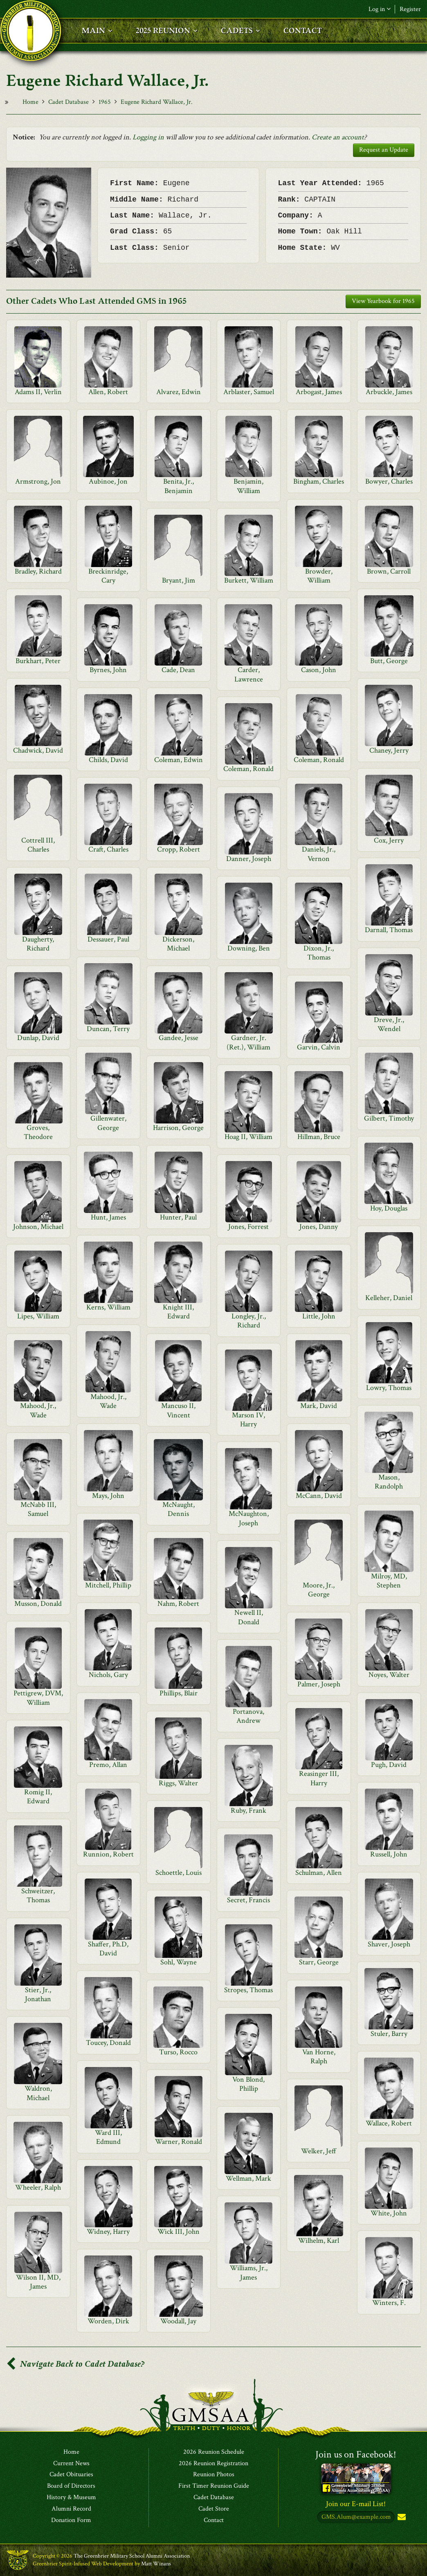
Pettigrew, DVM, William (38, 1697)
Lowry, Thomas (388, 1387)
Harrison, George (178, 1127)
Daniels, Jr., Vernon (318, 854)
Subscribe (401, 2517)
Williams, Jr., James (248, 2272)
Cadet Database (68, 102)
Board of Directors (71, 2486)
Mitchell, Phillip (108, 1585)
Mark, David (318, 1405)
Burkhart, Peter (38, 661)
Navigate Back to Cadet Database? (75, 2364)
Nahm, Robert (178, 1603)
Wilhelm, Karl (318, 2240)
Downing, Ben (248, 948)
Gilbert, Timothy (389, 1118)
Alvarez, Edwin (178, 392)
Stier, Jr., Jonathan (38, 1994)
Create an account (338, 137)
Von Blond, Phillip (248, 2084)
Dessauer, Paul (108, 939)
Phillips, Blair (179, 1693)
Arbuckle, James (389, 392)
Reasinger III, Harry (319, 1778)
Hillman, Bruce (318, 1136)
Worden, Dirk (108, 2321)
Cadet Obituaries (71, 2475)
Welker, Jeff (318, 2151)
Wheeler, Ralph (38, 2187)
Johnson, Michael (38, 1226)
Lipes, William (38, 1316)
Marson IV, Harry (248, 1419)
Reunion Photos (213, 2475)
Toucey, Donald (108, 2042)
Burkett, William (248, 580)
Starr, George (319, 1962)
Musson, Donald (38, 1603)
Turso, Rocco (178, 2052)
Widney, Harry (108, 2231)
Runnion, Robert (108, 1854)
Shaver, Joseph (389, 1944)
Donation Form (71, 2520)
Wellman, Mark (248, 2178)
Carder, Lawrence (248, 674)
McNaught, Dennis (178, 1509)
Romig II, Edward (38, 1796)
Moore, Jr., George (319, 1590)
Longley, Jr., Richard (248, 1321)
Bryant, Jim (178, 580)
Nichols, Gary (108, 1674)
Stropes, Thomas (248, 1990)
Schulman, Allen (318, 1872)
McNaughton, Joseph (249, 1518)
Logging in (148, 137)
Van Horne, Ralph (318, 2056)
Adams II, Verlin (38, 392)
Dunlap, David (38, 1038)
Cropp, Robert (178, 849)
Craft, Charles (108, 849)
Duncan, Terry (108, 1029)
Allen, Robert (108, 392)
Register (410, 9)
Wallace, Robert (389, 2123)
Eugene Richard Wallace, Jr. (157, 102)
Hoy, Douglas (388, 1208)
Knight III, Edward (178, 1312)
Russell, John (388, 1854)
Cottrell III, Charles (38, 845)
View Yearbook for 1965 (383, 301)
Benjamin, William (248, 486)
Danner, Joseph (248, 858)
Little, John (318, 1316)
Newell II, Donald (248, 1617)
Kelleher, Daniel (388, 1298)
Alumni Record (71, 2509)
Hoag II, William (248, 1136)
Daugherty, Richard (38, 944)
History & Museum (71, 2497)
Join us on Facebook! (355, 2454)
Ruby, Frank (248, 1810)
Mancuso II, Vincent (178, 1410)
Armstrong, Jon (38, 481)
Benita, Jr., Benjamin (178, 486)
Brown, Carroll (389, 571)
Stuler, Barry (389, 2033)
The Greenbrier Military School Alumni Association (132, 2556)
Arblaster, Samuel (248, 392)
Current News (71, 2463)
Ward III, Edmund (108, 2137)
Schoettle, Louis (178, 1872)
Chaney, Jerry (389, 750)
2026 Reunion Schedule (213, 2452)
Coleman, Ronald (319, 760)
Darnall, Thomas (389, 930)
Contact (214, 2520)
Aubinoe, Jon (108, 481)
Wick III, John (178, 2231)
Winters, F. (389, 2302)
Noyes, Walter (389, 1674)
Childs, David (108, 760)
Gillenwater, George (108, 1123)
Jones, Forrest (248, 1226)
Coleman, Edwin (178, 760)
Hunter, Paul (178, 1217)
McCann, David (319, 1495)
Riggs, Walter (178, 1783)
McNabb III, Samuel (38, 1509)
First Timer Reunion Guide (213, 2486)
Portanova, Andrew (248, 1716)
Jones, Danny (318, 1226)
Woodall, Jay (178, 2321)
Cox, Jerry (389, 840)
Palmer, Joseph (318, 1684)
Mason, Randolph (389, 1482)
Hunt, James (108, 1217)
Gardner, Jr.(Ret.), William (248, 1042)
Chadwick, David (38, 750)
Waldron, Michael (38, 2093)
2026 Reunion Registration (213, 2463)
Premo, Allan (108, 1764)
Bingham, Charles (318, 481)
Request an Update (383, 150)
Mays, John (108, 1495)
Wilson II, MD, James (38, 2282)
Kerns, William (108, 1307)
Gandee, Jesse (178, 1038)
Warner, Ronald (178, 2141)
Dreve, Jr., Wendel (389, 1024)
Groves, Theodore (38, 1132)
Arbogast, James (319, 392)
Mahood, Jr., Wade (108, 1401)
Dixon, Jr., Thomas (318, 953)
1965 (105, 102)
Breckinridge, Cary (108, 576)
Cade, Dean (178, 670)
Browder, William (319, 576)
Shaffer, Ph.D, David (108, 1948)
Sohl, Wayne (178, 1962)
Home (30, 102)
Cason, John (318, 670)
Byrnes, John (108, 670)
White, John (389, 2213)
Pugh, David (389, 1764)
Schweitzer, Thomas (38, 1895)
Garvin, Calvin (318, 1047)
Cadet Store (213, 2509)
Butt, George (389, 661)
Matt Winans (156, 2563)
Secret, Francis (248, 1900)
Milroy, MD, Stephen (389, 1581)
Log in (380, 9)
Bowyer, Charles (389, 481)
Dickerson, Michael (178, 944)
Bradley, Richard (38, 571)
